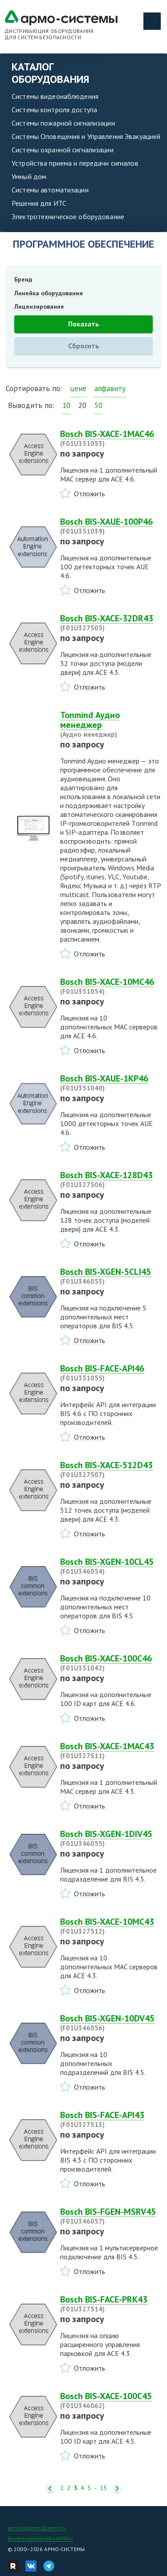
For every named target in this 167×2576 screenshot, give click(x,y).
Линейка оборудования (48, 293)
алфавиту (110, 388)
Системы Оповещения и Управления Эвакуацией (86, 136)
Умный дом (29, 176)
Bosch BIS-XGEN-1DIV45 (110, 1838)
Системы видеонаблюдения (55, 96)
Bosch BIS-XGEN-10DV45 (110, 2023)
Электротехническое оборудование (68, 216)
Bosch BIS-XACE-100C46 (110, 1663)
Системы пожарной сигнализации (63, 122)
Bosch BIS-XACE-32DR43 (110, 622)
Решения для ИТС (39, 203)
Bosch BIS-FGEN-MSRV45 (110, 2216)
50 (98, 405)
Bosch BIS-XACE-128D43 (110, 1179)
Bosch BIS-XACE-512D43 (110, 1469)
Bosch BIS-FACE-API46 (110, 1373)
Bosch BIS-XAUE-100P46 (110, 526)
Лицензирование (39, 306)
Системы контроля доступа (54, 109)
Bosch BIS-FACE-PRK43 (110, 2304)
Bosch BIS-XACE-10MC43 (110, 1926)
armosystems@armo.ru (37, 2527)
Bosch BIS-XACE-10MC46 (110, 986)
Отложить (89, 493)
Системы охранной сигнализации (63, 149)
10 (66, 405)
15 (103, 2488)
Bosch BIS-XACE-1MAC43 (110, 1750)
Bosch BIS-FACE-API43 (110, 2119)
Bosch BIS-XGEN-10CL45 (110, 1566)
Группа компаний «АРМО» (40, 2538)
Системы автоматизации (50, 189)
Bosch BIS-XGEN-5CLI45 (110, 1276)
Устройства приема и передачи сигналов (75, 163)
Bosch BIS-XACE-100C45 (110, 2400)
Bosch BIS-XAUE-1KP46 (110, 1083)
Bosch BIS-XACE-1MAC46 (110, 438)
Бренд (23, 279)
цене (78, 388)
